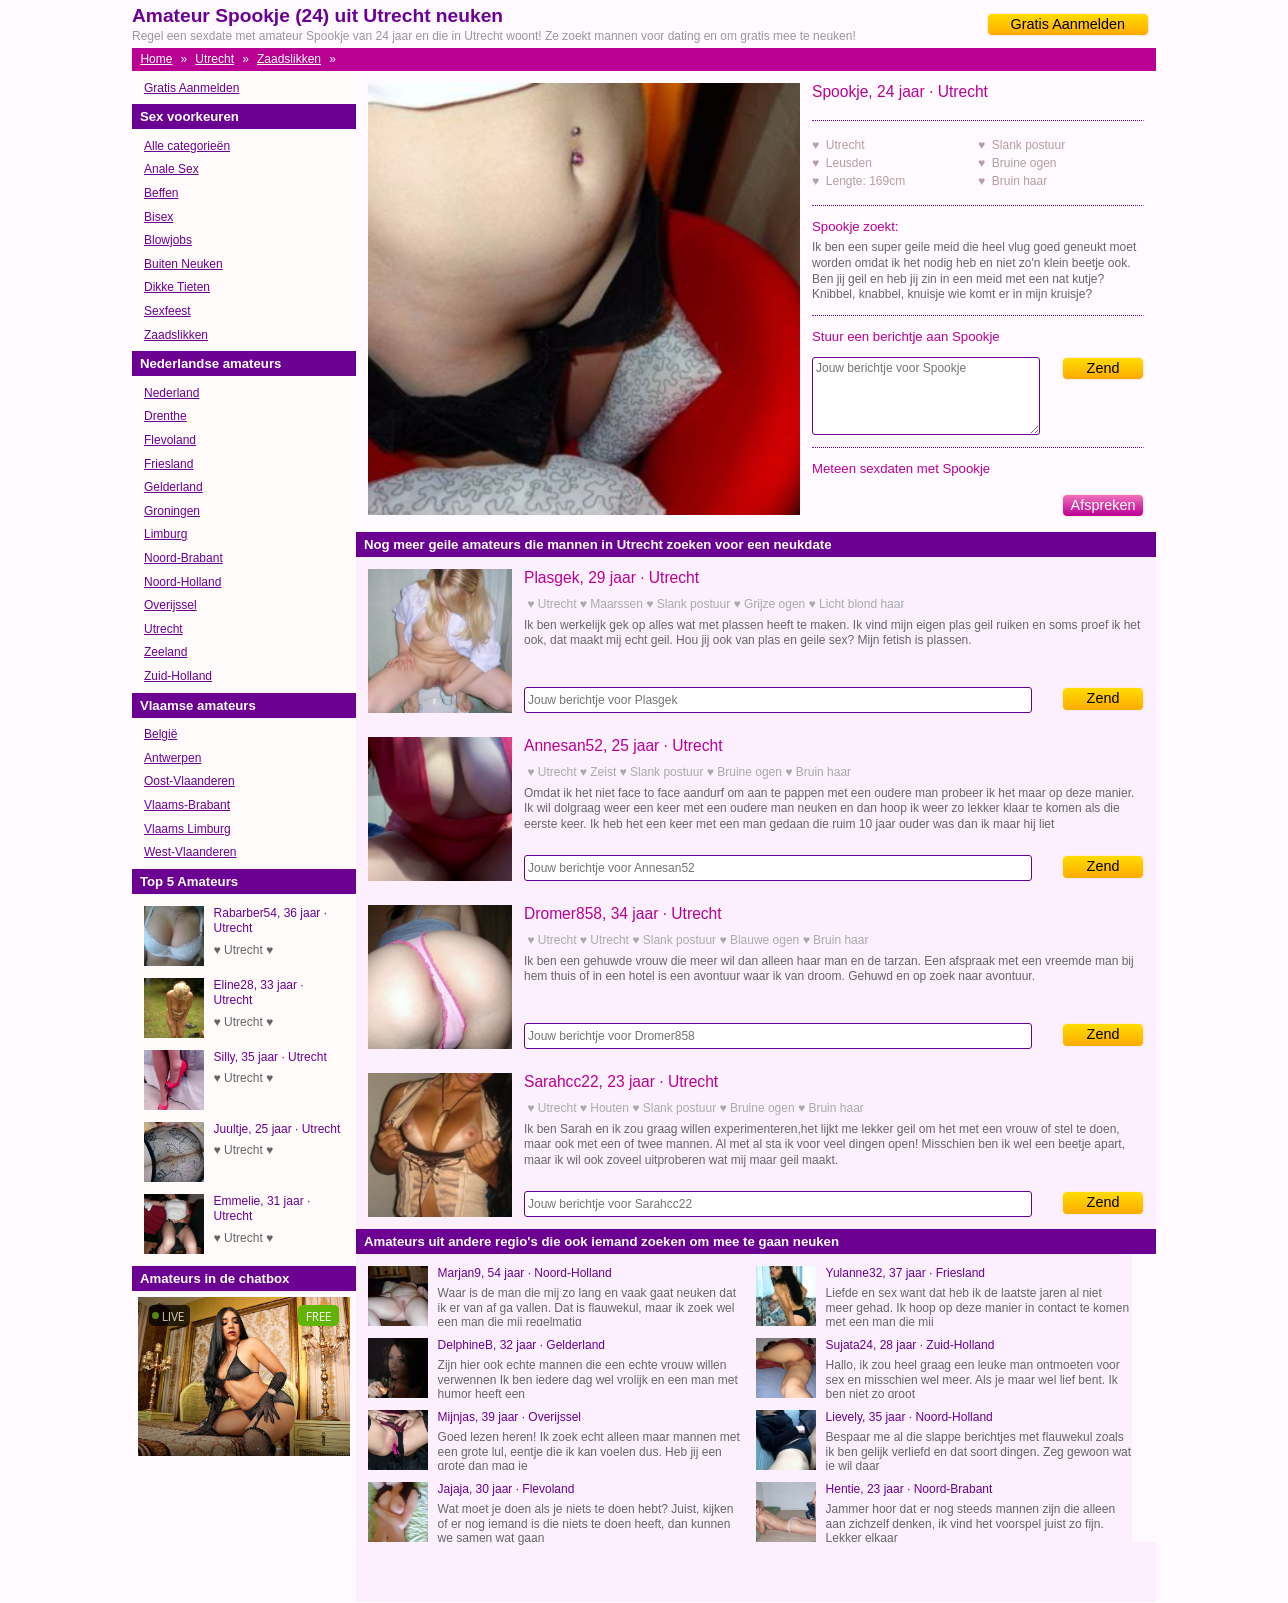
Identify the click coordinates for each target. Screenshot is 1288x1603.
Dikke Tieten (177, 287)
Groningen (172, 511)
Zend (1103, 368)
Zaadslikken (289, 59)
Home (156, 59)
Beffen (161, 193)
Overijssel (170, 605)
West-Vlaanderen (190, 852)
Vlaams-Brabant (187, 805)
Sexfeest (167, 311)
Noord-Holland (182, 582)
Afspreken (1103, 505)
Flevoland (170, 440)
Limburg (165, 534)
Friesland (168, 464)
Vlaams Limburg (187, 829)
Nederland (171, 393)
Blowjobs (168, 240)
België (160, 734)
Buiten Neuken (183, 264)
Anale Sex (171, 169)
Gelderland (173, 487)
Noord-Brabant (183, 558)
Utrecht (214, 59)
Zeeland (165, 652)
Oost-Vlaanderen (189, 781)
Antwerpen (172, 758)
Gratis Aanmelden (1068, 24)
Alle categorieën (187, 146)
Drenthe (165, 416)
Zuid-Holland (178, 676)
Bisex (158, 217)
